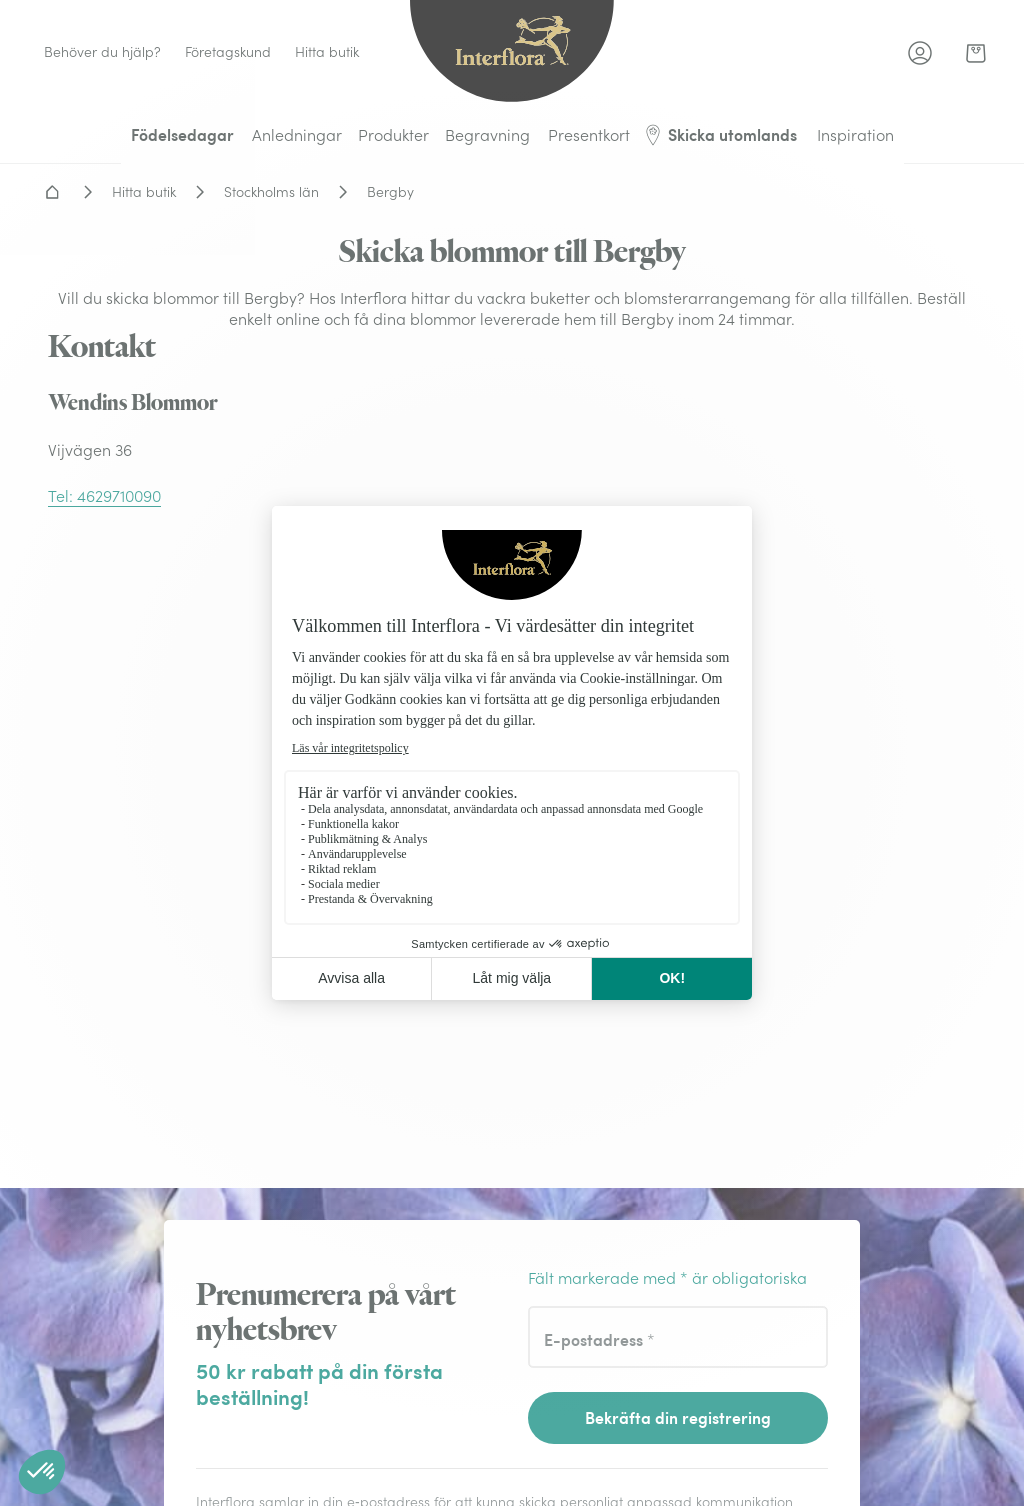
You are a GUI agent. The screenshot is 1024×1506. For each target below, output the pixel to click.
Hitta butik (144, 192)
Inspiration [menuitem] (855, 135)
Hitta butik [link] (327, 52)
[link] (976, 53)
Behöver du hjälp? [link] (102, 52)
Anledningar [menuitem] (297, 135)
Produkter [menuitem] (393, 135)
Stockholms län (271, 192)
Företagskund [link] (228, 52)
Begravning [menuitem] (487, 135)
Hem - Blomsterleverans (52, 192)
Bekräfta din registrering (678, 1417)
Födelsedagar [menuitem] (182, 134)
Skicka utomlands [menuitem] (719, 134)
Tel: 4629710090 (104, 496)
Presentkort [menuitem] (589, 135)
